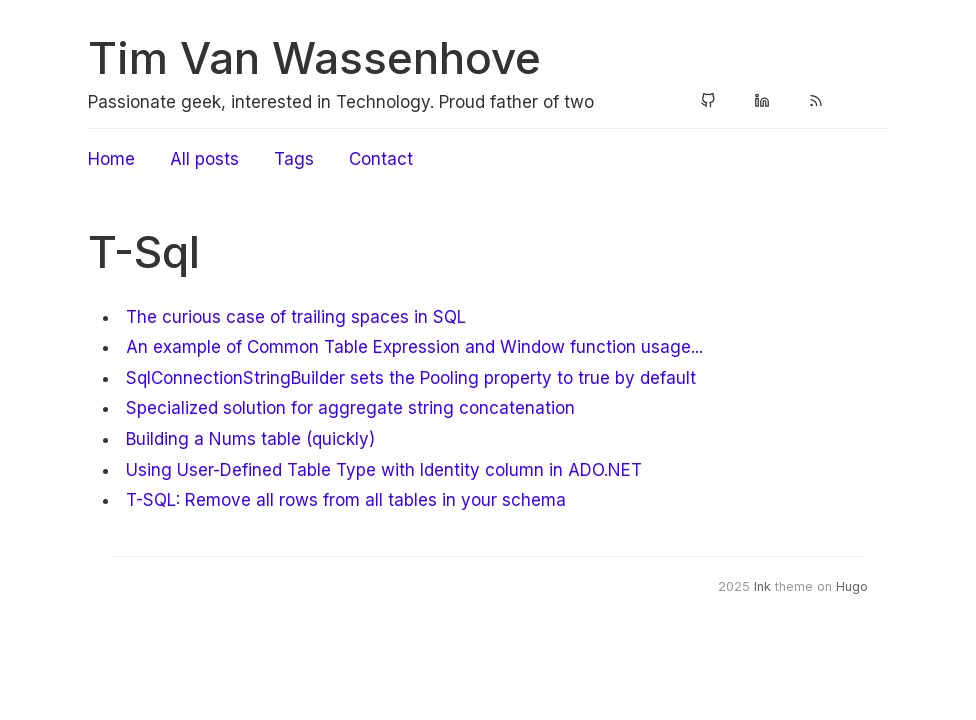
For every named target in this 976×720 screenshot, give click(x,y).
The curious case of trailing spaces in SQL (296, 317)
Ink (762, 586)
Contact (381, 159)
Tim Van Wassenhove (314, 58)
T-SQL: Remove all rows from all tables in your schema (346, 500)
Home (111, 159)
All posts (204, 159)
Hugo (852, 586)
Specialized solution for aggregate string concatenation (350, 408)
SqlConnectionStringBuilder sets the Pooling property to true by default (411, 378)
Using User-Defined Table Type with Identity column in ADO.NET (384, 470)
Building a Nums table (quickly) (250, 439)
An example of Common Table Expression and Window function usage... (414, 347)
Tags (294, 159)
